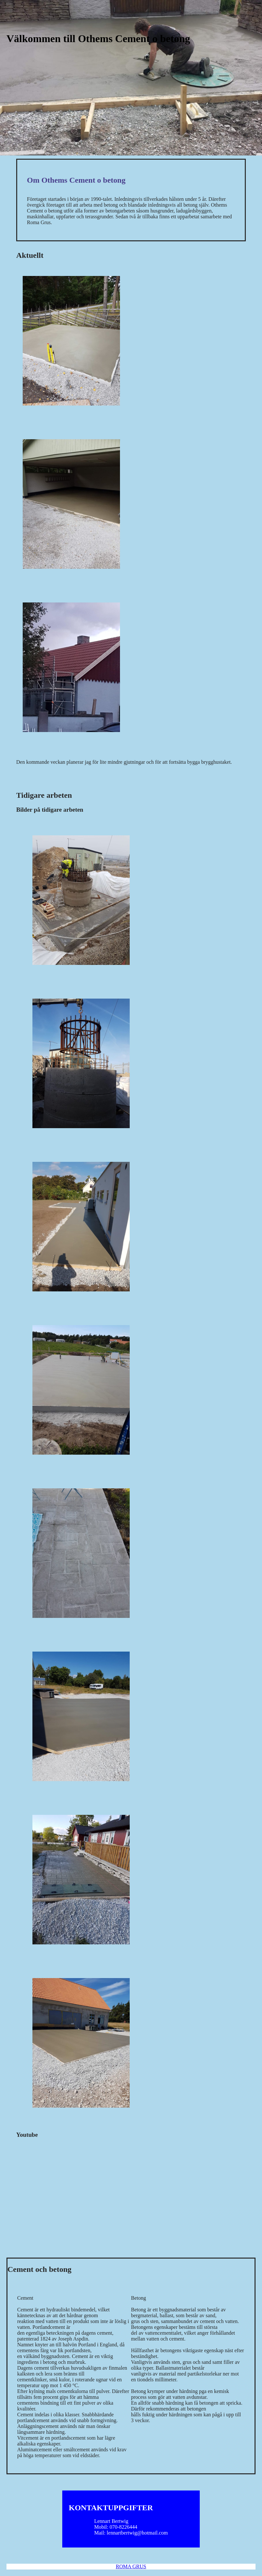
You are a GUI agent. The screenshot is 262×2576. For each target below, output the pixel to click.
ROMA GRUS (131, 2566)
